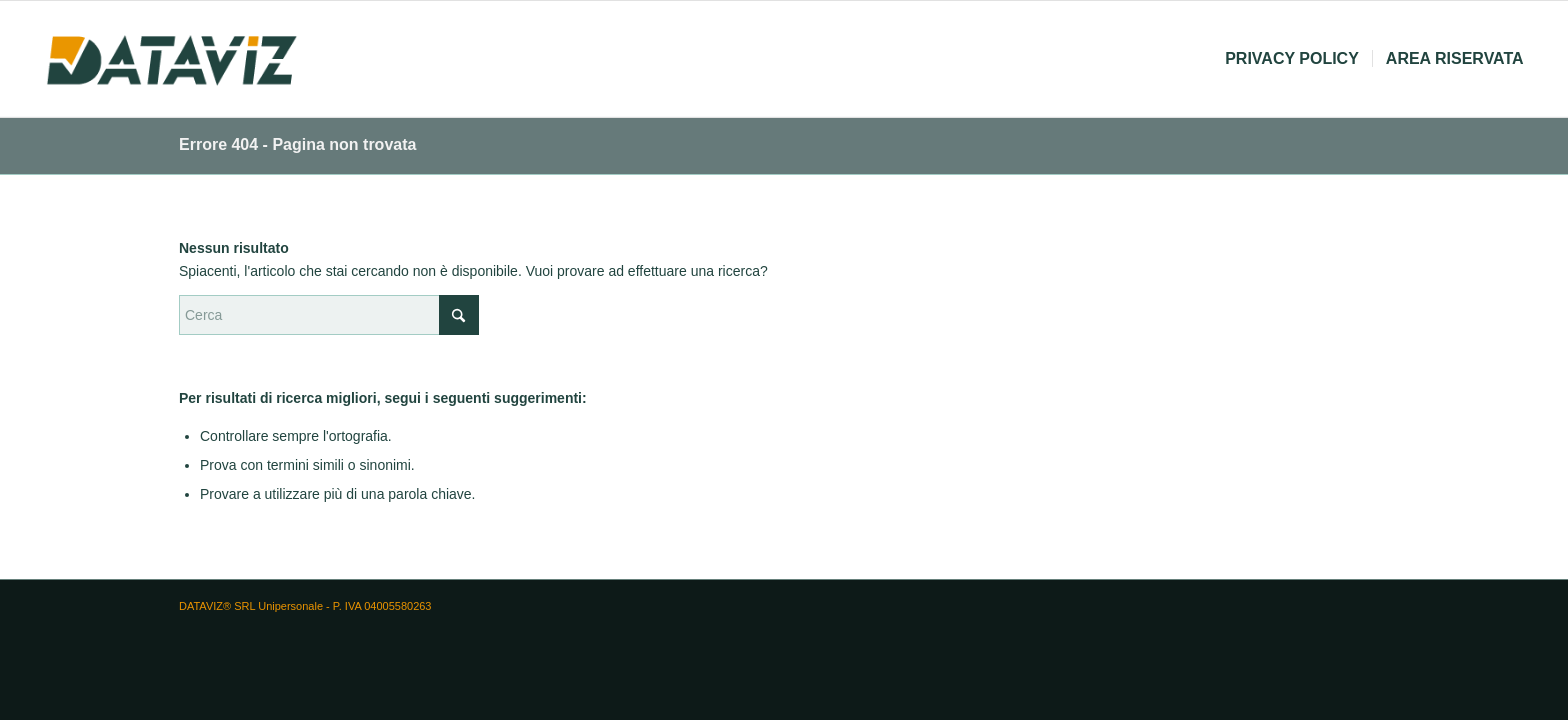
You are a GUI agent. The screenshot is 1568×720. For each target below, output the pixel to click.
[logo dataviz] (171, 59)
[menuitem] (1292, 59)
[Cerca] (329, 315)
